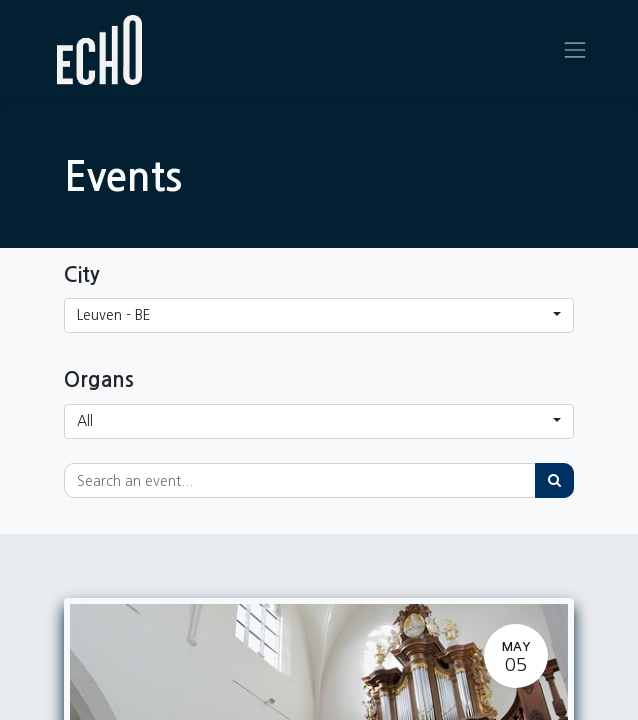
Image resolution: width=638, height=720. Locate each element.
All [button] (85, 421)
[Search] (554, 480)
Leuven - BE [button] (114, 315)
